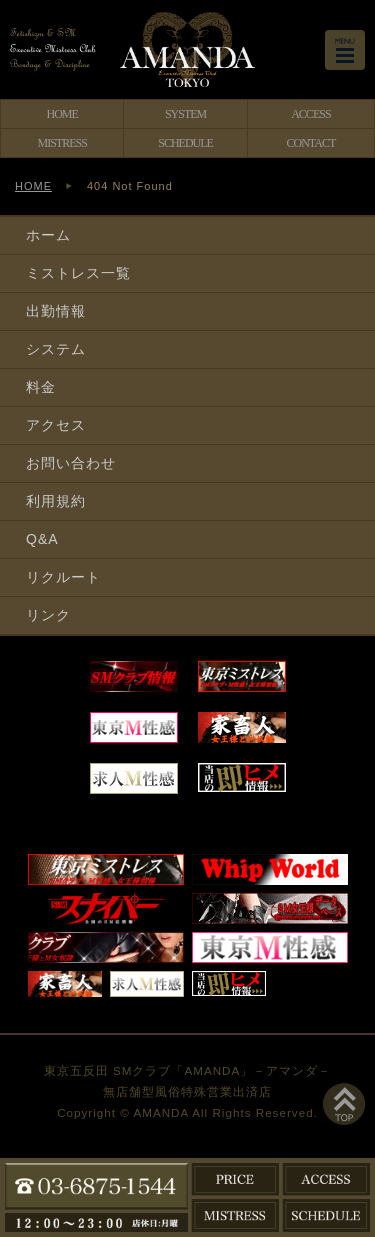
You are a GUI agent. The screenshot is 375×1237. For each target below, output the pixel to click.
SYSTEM (185, 114)
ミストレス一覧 (78, 273)
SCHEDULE (185, 143)
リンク (48, 615)
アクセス (56, 425)
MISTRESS (62, 143)
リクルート (63, 577)
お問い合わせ (71, 463)
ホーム (48, 235)
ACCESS (310, 114)
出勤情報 (56, 311)
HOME (62, 114)
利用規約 (56, 501)
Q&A (42, 539)
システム (56, 349)
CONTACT (311, 143)
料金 (41, 387)
